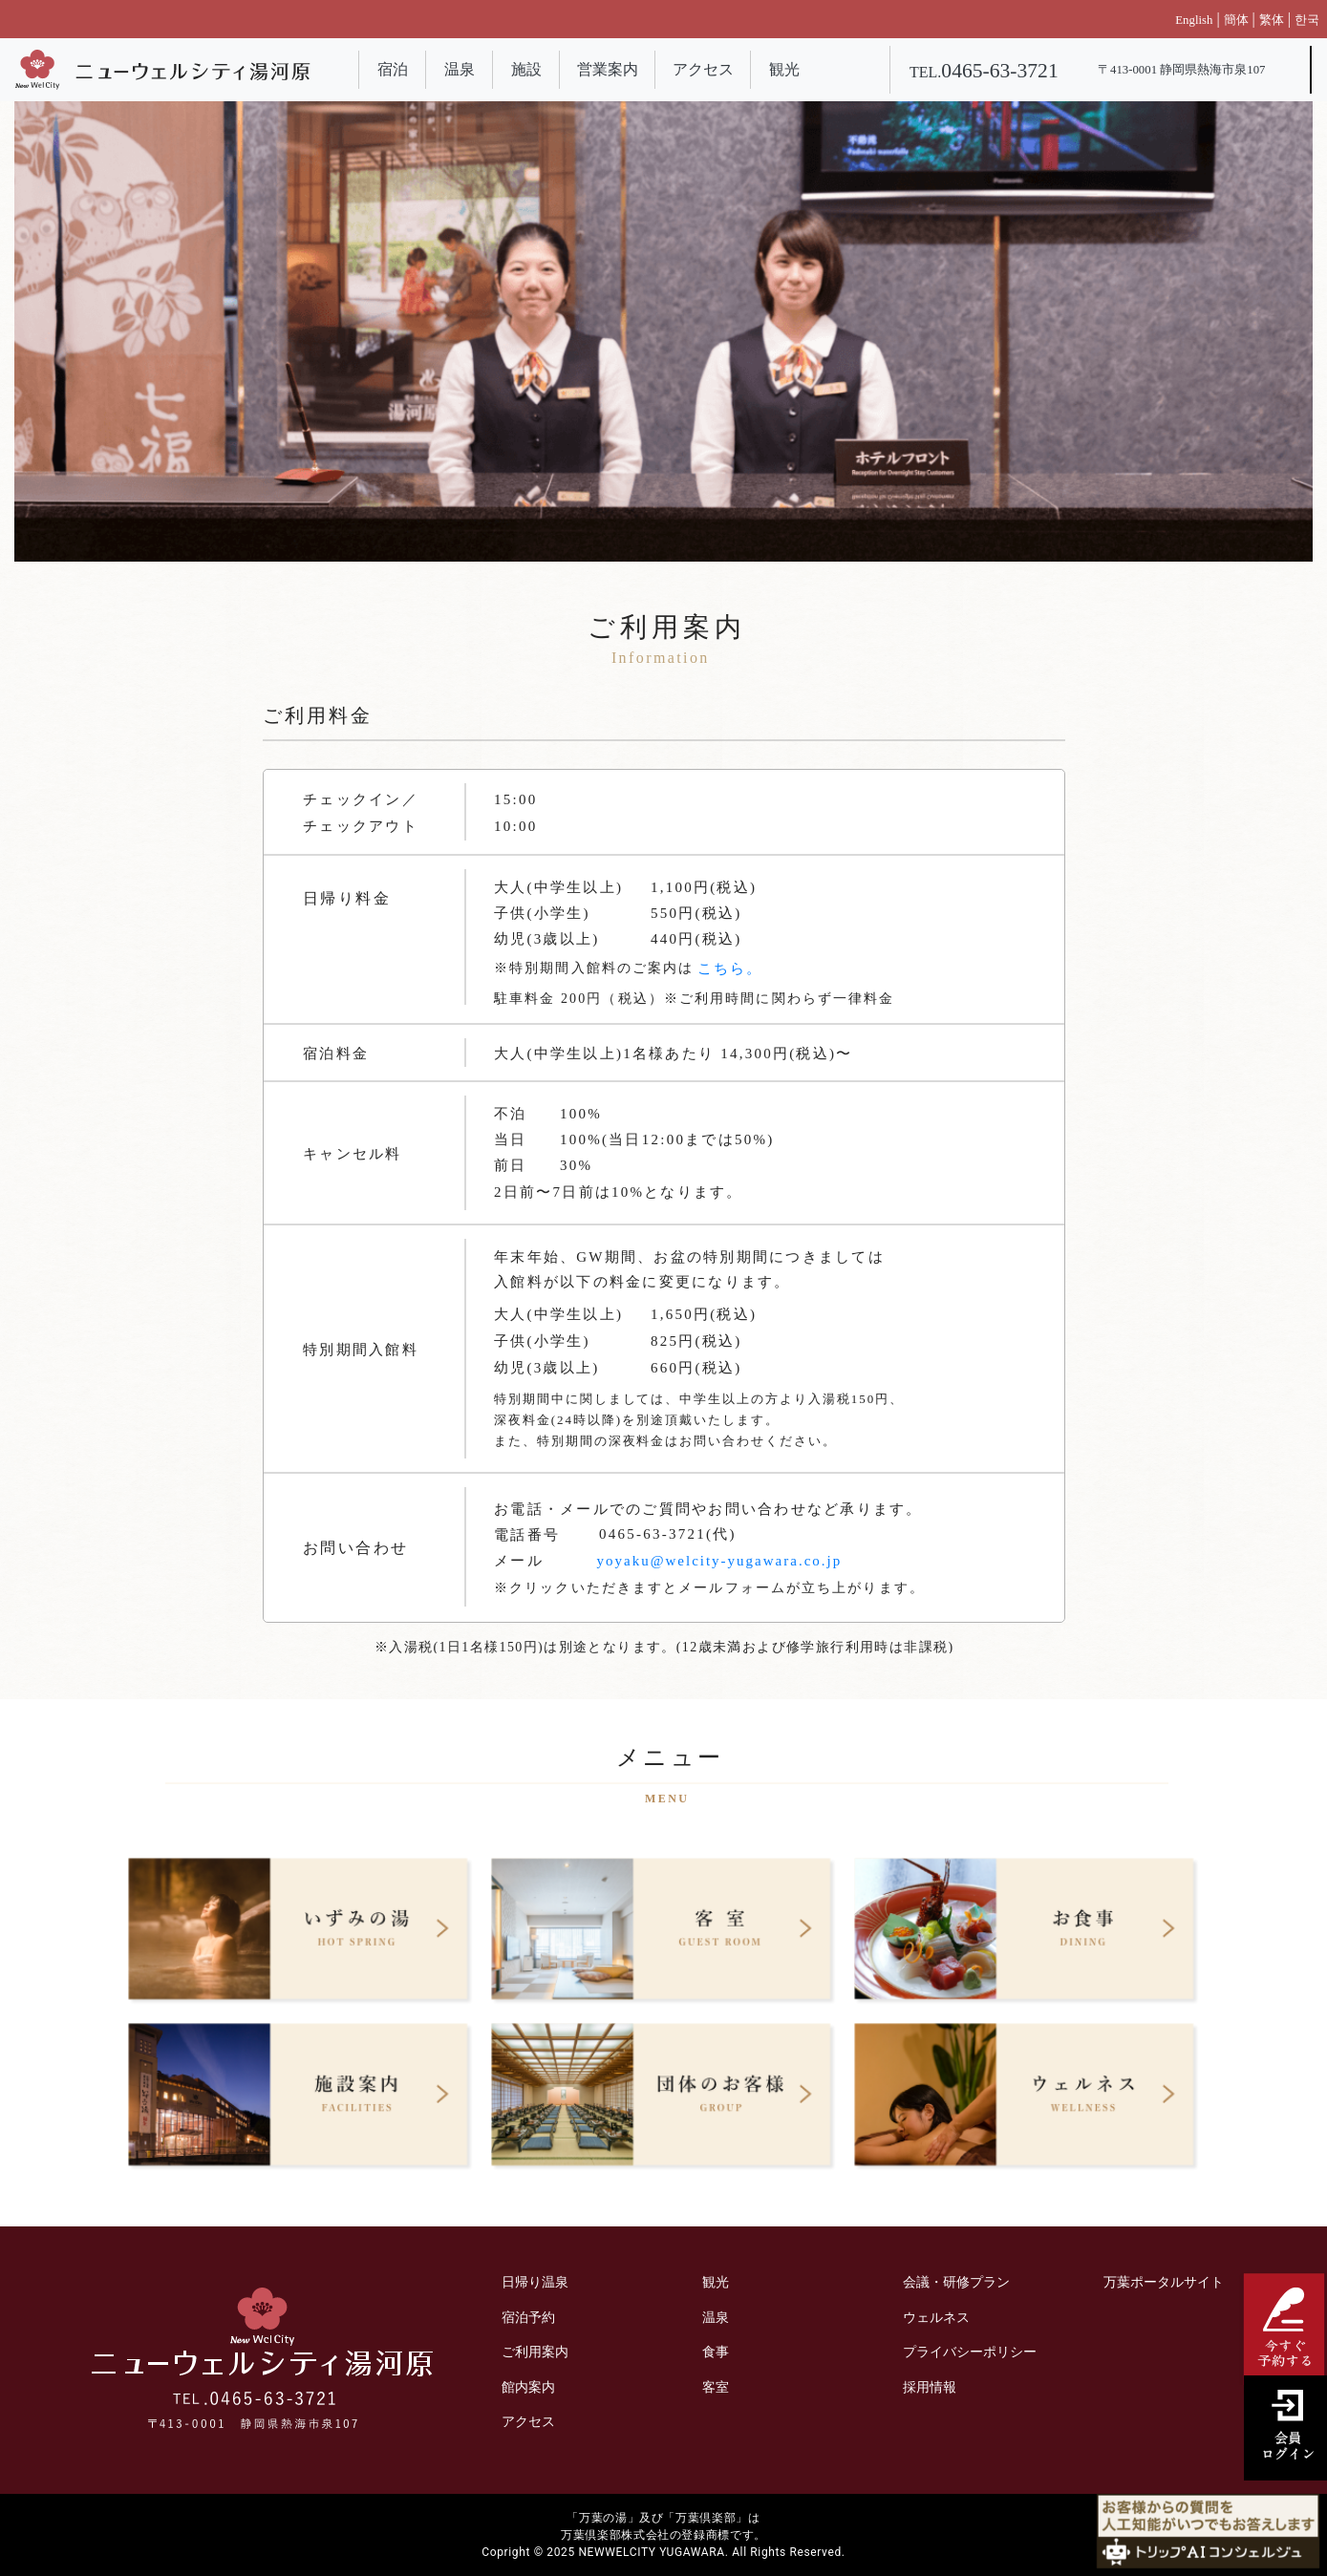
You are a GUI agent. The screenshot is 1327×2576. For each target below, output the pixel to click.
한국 (1307, 20)
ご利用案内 (535, 2351)
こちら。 (729, 968)
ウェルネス (936, 2317)
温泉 (459, 69)
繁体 (1271, 20)
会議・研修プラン (956, 2281)
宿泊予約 (528, 2317)
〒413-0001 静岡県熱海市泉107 (1181, 69)
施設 (526, 69)
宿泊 (392, 69)
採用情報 (929, 2387)
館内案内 (528, 2387)
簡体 (1236, 20)
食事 (715, 2351)
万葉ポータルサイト (1163, 2281)
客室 (715, 2387)
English (1193, 20)
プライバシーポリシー (970, 2351)
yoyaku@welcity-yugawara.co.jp (720, 1560)
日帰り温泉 (535, 2281)
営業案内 (607, 69)
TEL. (984, 72)
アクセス (703, 69)
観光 (784, 69)
